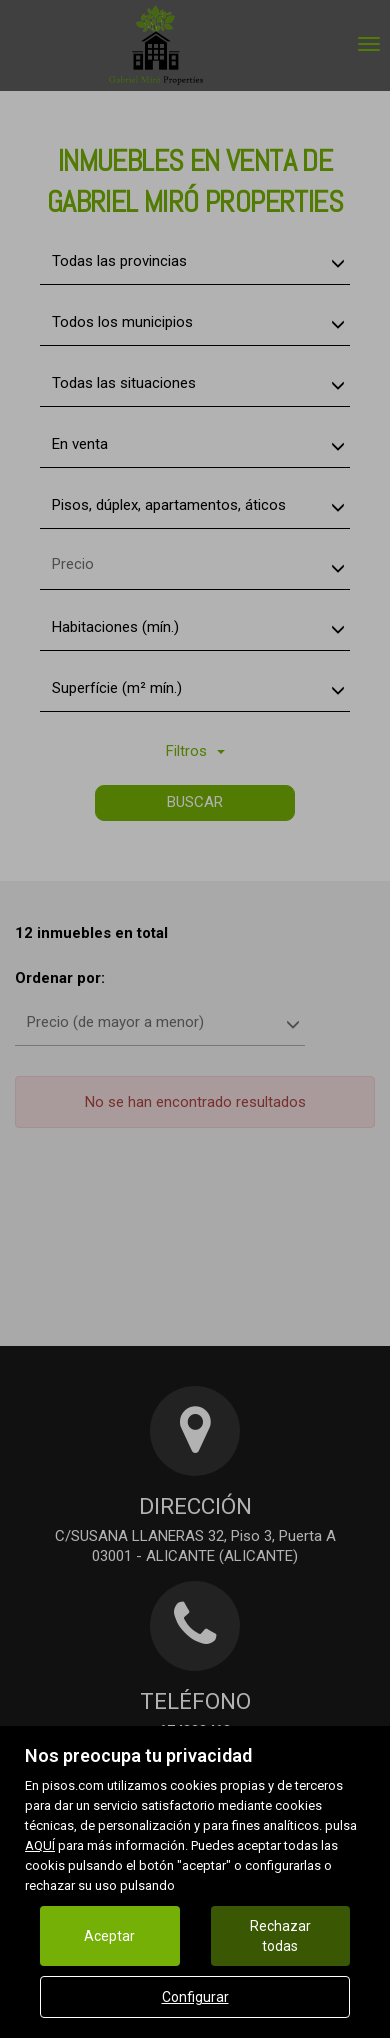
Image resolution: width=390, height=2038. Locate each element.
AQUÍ (40, 1845)
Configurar (195, 1997)
